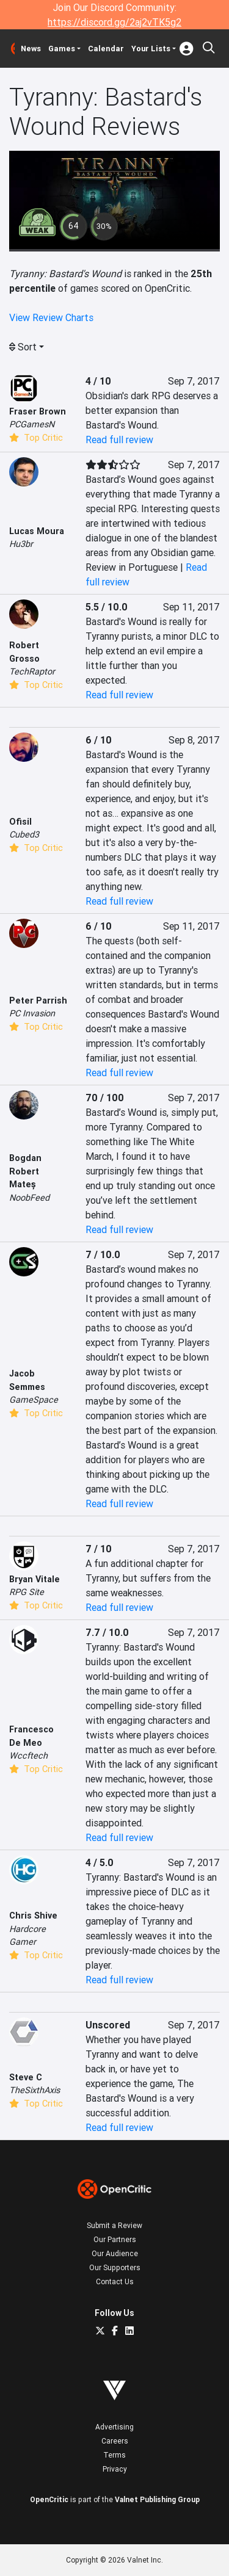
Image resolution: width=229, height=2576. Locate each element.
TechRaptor (32, 671)
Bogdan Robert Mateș (25, 1171)
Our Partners (114, 2239)
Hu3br (21, 543)
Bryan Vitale (34, 1579)
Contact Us (115, 2281)
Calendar (106, 48)
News (31, 48)
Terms (114, 2454)
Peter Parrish (38, 1000)
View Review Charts (51, 317)
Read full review (119, 439)
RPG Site (26, 1591)
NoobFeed (29, 1197)
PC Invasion (32, 1013)
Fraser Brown (37, 411)
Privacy (115, 2468)
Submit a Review (114, 2225)
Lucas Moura (36, 531)
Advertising (114, 2426)
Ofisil (20, 821)
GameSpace (33, 1399)
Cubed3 (24, 834)
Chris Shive (33, 1915)
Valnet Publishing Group (157, 2499)
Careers (114, 2440)
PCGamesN (31, 424)
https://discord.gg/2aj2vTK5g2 (114, 22)
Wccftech (28, 1755)
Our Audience (115, 2253)
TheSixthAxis (34, 2090)
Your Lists (150, 48)
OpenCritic (49, 2499)
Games (61, 48)
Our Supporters (114, 2267)
